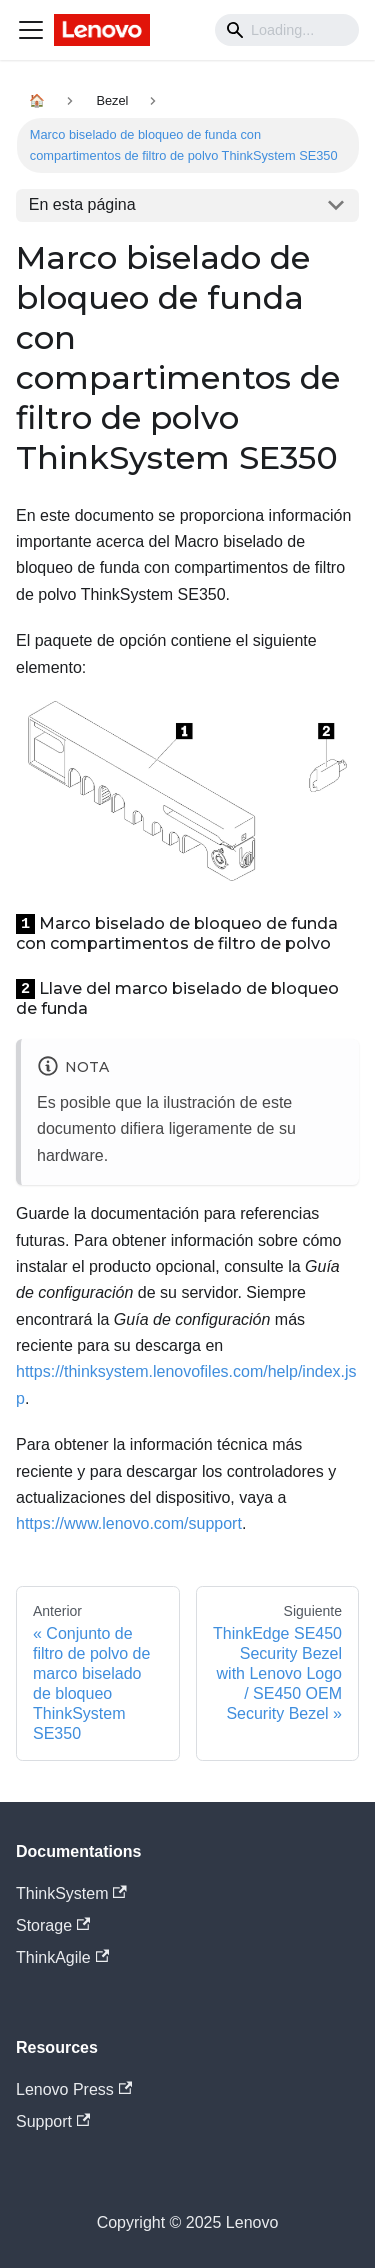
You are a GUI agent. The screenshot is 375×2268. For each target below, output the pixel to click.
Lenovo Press (74, 2089)
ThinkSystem (71, 1893)
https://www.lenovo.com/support (129, 1523)
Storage (53, 1925)
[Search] (287, 30)
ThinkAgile (62, 1957)
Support (53, 2121)
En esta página (82, 204)
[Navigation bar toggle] (31, 30)
